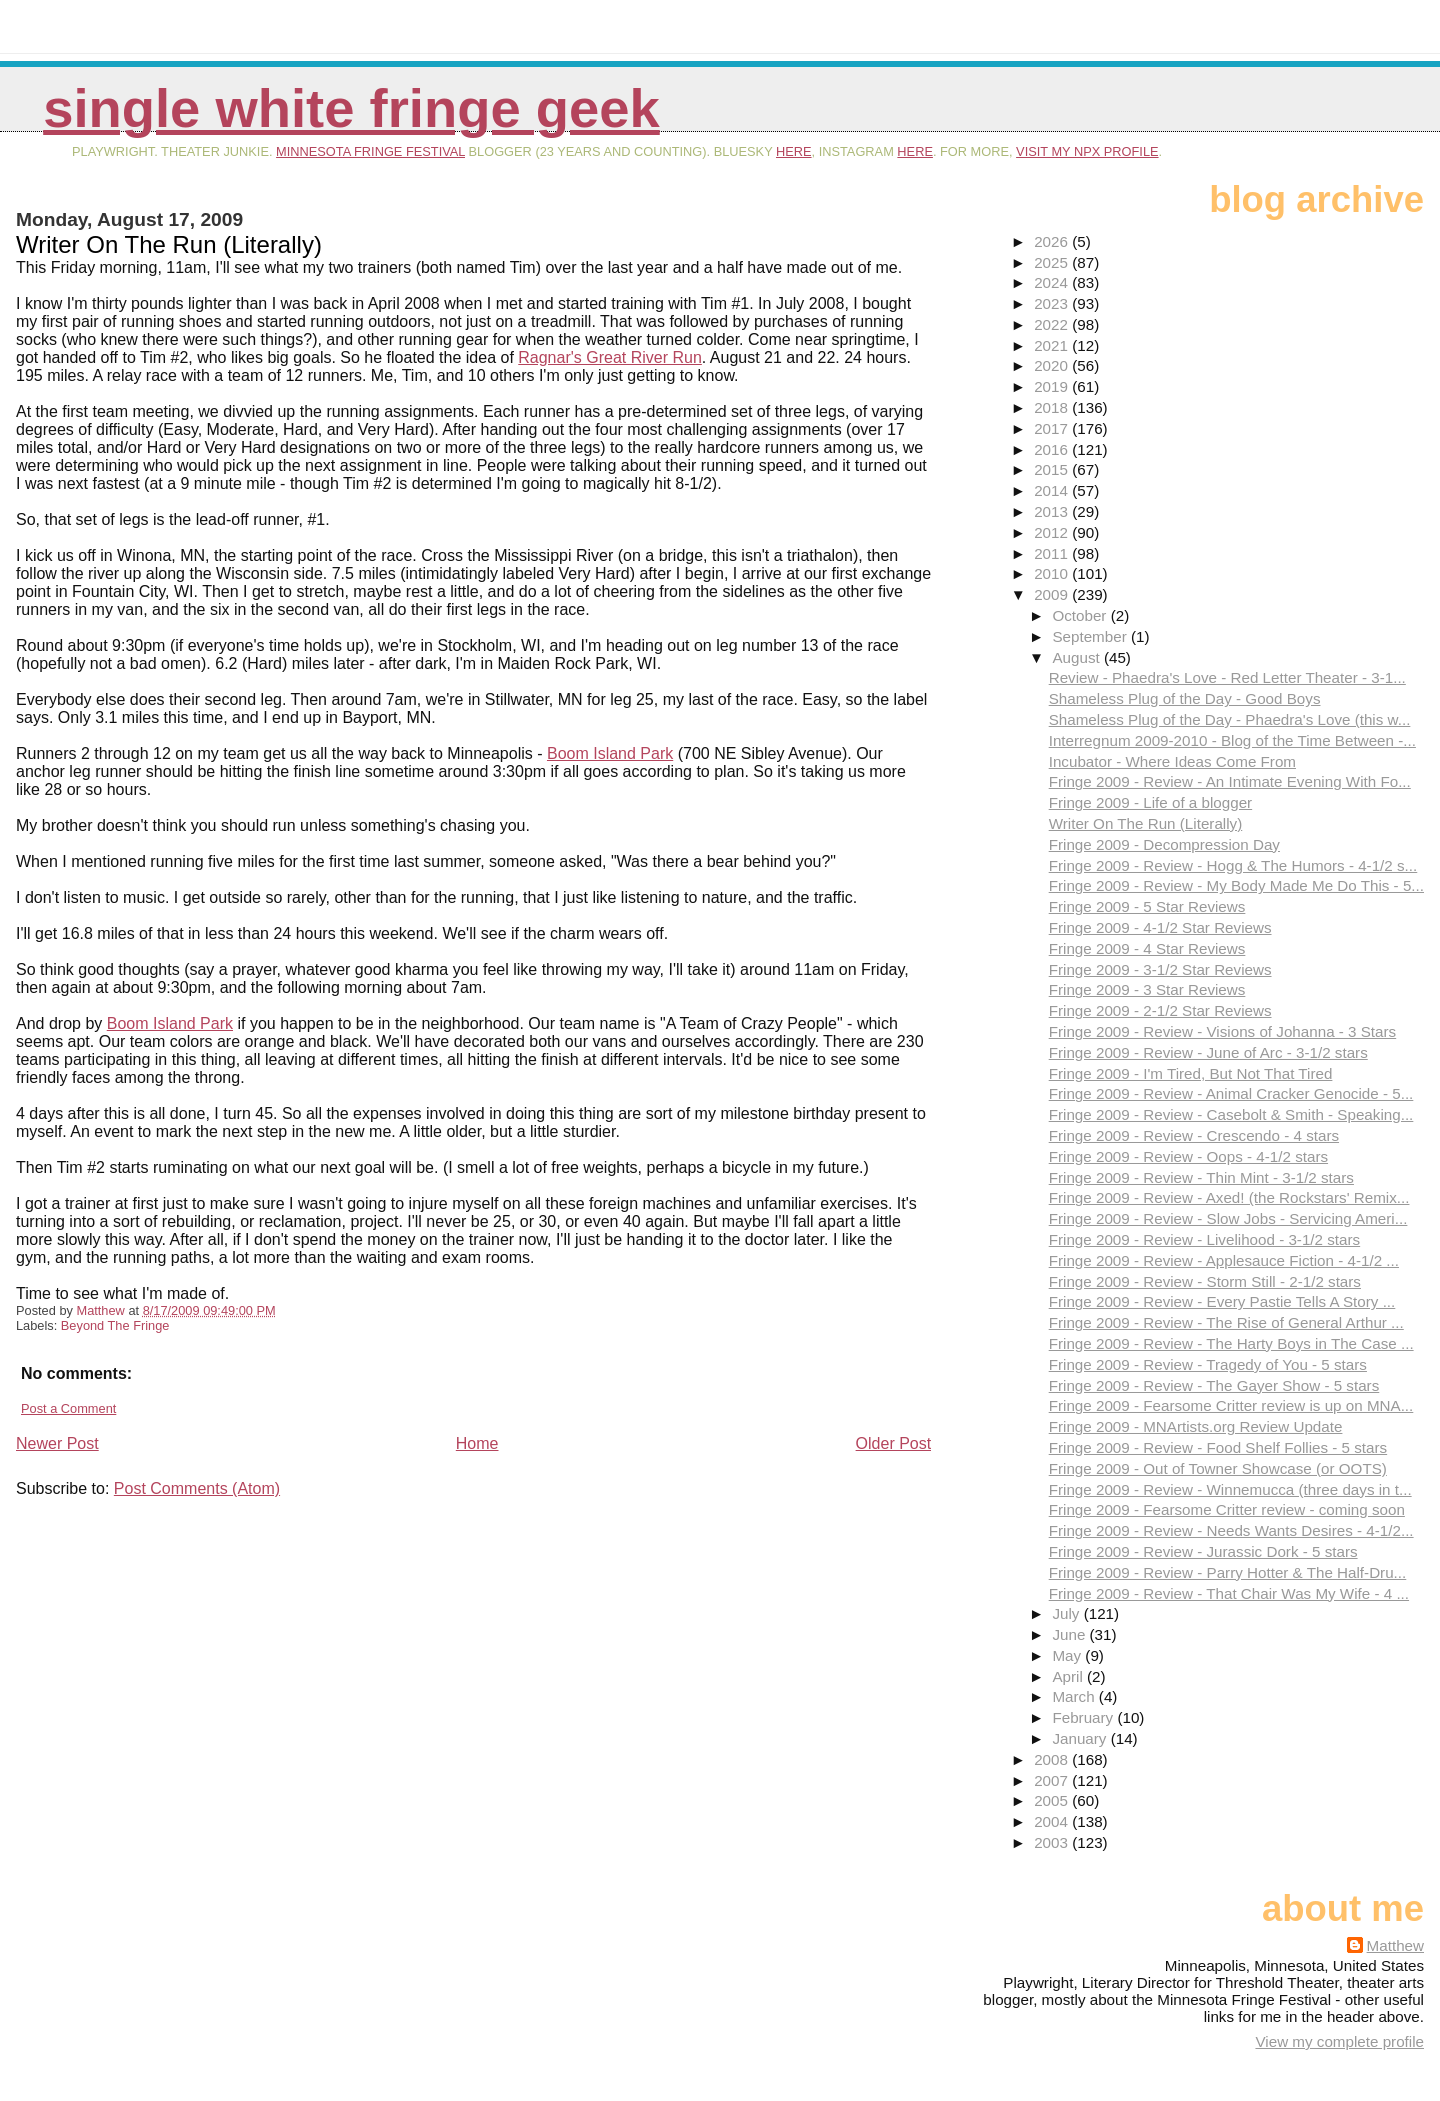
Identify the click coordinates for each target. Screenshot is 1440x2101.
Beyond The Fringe (115, 1325)
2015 (1053, 469)
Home (477, 1443)
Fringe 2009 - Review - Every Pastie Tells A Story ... (1222, 1301)
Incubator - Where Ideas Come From (1172, 761)
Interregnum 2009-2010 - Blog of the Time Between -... (1232, 740)
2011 (1053, 553)
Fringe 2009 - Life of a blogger (1150, 802)
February (1084, 1717)
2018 (1053, 407)
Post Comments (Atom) (197, 1488)
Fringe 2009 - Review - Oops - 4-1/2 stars (1188, 1156)
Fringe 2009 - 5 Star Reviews (1147, 906)
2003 (1053, 1842)
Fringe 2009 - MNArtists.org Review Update (1196, 1426)
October (1081, 615)
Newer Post (57, 1443)
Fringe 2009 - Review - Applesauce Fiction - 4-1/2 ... (1224, 1260)
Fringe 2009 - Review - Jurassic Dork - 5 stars (1203, 1551)
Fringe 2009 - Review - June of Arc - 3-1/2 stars (1208, 1052)
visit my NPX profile (1087, 151)
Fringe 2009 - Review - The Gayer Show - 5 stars (1214, 1385)
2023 (1053, 303)
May (1068, 1655)
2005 (1053, 1800)
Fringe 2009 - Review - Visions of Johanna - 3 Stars (1223, 1031)
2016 (1053, 449)
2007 (1053, 1780)
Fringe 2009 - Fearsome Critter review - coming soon (1227, 1509)
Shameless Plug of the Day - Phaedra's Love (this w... (1230, 719)
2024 (1053, 282)
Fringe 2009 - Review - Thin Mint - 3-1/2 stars (1201, 1177)
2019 (1053, 386)
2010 (1053, 573)
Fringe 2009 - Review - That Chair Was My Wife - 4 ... (1229, 1593)
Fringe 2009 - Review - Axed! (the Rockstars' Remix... (1229, 1197)
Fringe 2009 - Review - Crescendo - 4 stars (1194, 1135)
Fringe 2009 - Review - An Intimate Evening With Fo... (1230, 781)
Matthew (1395, 1945)
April (1069, 1676)
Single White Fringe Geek (351, 108)
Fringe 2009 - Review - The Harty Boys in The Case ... (1231, 1343)
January (1081, 1738)
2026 (1053, 241)
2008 (1053, 1759)
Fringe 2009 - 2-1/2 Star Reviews (1160, 1010)
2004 (1053, 1821)
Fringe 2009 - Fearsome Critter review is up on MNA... (1231, 1405)
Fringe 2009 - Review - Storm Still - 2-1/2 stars (1205, 1281)
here (794, 151)
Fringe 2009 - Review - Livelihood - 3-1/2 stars (1205, 1239)
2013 (1053, 511)
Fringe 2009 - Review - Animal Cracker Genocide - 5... (1231, 1093)
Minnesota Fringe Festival (370, 151)
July (1067, 1613)
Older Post (894, 1443)
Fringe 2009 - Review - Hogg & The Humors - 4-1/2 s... (1233, 865)
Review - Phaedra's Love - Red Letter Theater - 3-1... (1227, 677)
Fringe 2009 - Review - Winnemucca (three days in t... (1230, 1489)
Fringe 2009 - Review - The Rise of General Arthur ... (1226, 1322)
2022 (1053, 324)
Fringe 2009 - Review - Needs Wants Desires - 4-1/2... (1231, 1530)
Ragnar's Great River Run (610, 357)
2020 (1053, 365)
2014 (1053, 490)
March (1075, 1696)
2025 (1053, 262)
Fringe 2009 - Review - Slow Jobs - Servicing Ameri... (1228, 1218)
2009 (1053, 594)
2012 (1053, 532)
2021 (1053, 345)
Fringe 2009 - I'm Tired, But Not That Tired (1191, 1073)
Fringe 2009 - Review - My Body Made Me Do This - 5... (1236, 885)
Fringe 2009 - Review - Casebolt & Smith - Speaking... (1231, 1114)
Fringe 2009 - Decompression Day (1164, 844)
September (1091, 636)
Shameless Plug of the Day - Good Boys (1185, 698)
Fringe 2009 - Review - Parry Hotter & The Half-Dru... (1228, 1572)
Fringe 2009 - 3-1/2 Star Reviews (1160, 969)
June (1070, 1634)
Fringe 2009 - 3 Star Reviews (1147, 989)
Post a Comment (68, 1408)
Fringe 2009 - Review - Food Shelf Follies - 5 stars (1218, 1447)
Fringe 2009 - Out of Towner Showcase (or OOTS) (1218, 1468)
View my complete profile (1339, 2041)
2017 (1053, 428)
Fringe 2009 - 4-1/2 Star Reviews (1160, 927)
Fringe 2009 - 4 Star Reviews (1147, 948)
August (1078, 657)
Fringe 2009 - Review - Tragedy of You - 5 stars (1208, 1364)
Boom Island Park (610, 753)
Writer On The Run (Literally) (1146, 823)
